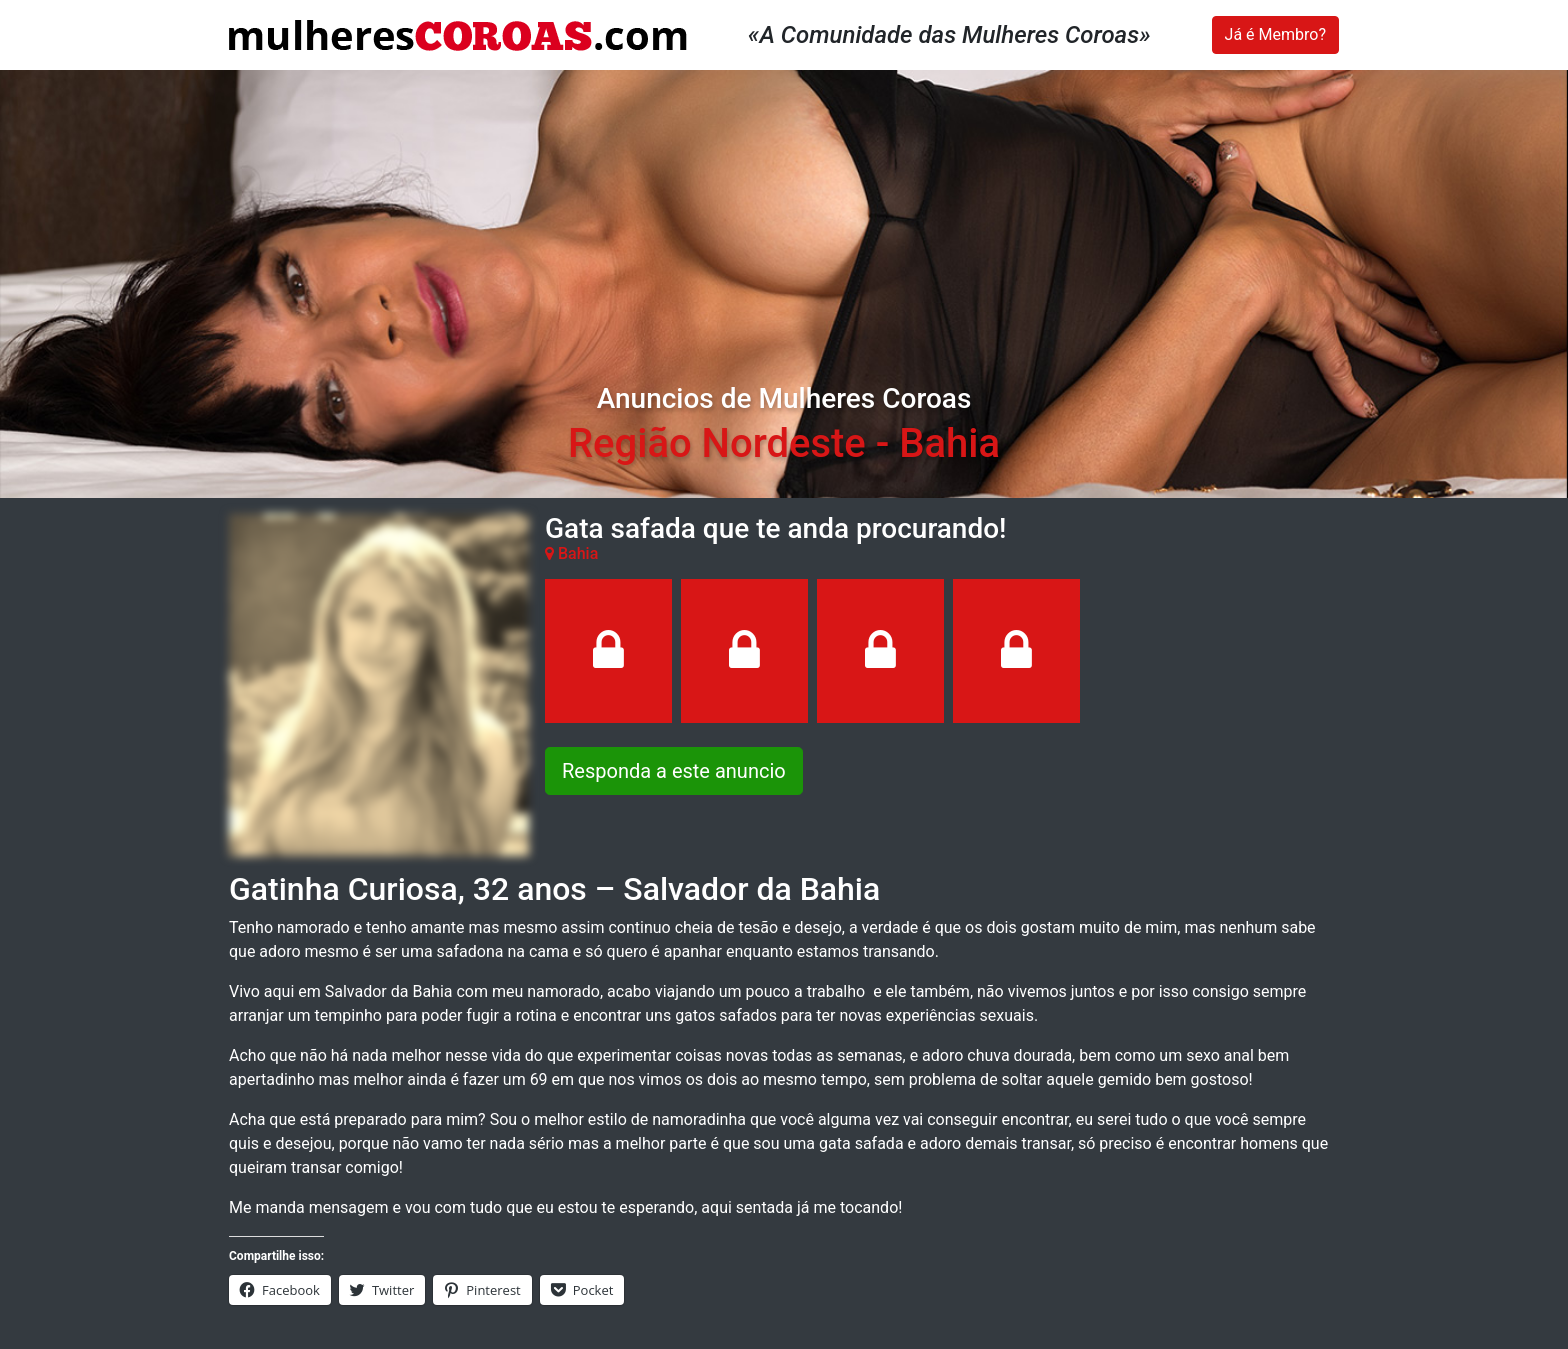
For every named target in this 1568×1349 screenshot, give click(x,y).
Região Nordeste (717, 443)
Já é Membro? (1275, 34)
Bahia (949, 443)
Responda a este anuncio (674, 771)
